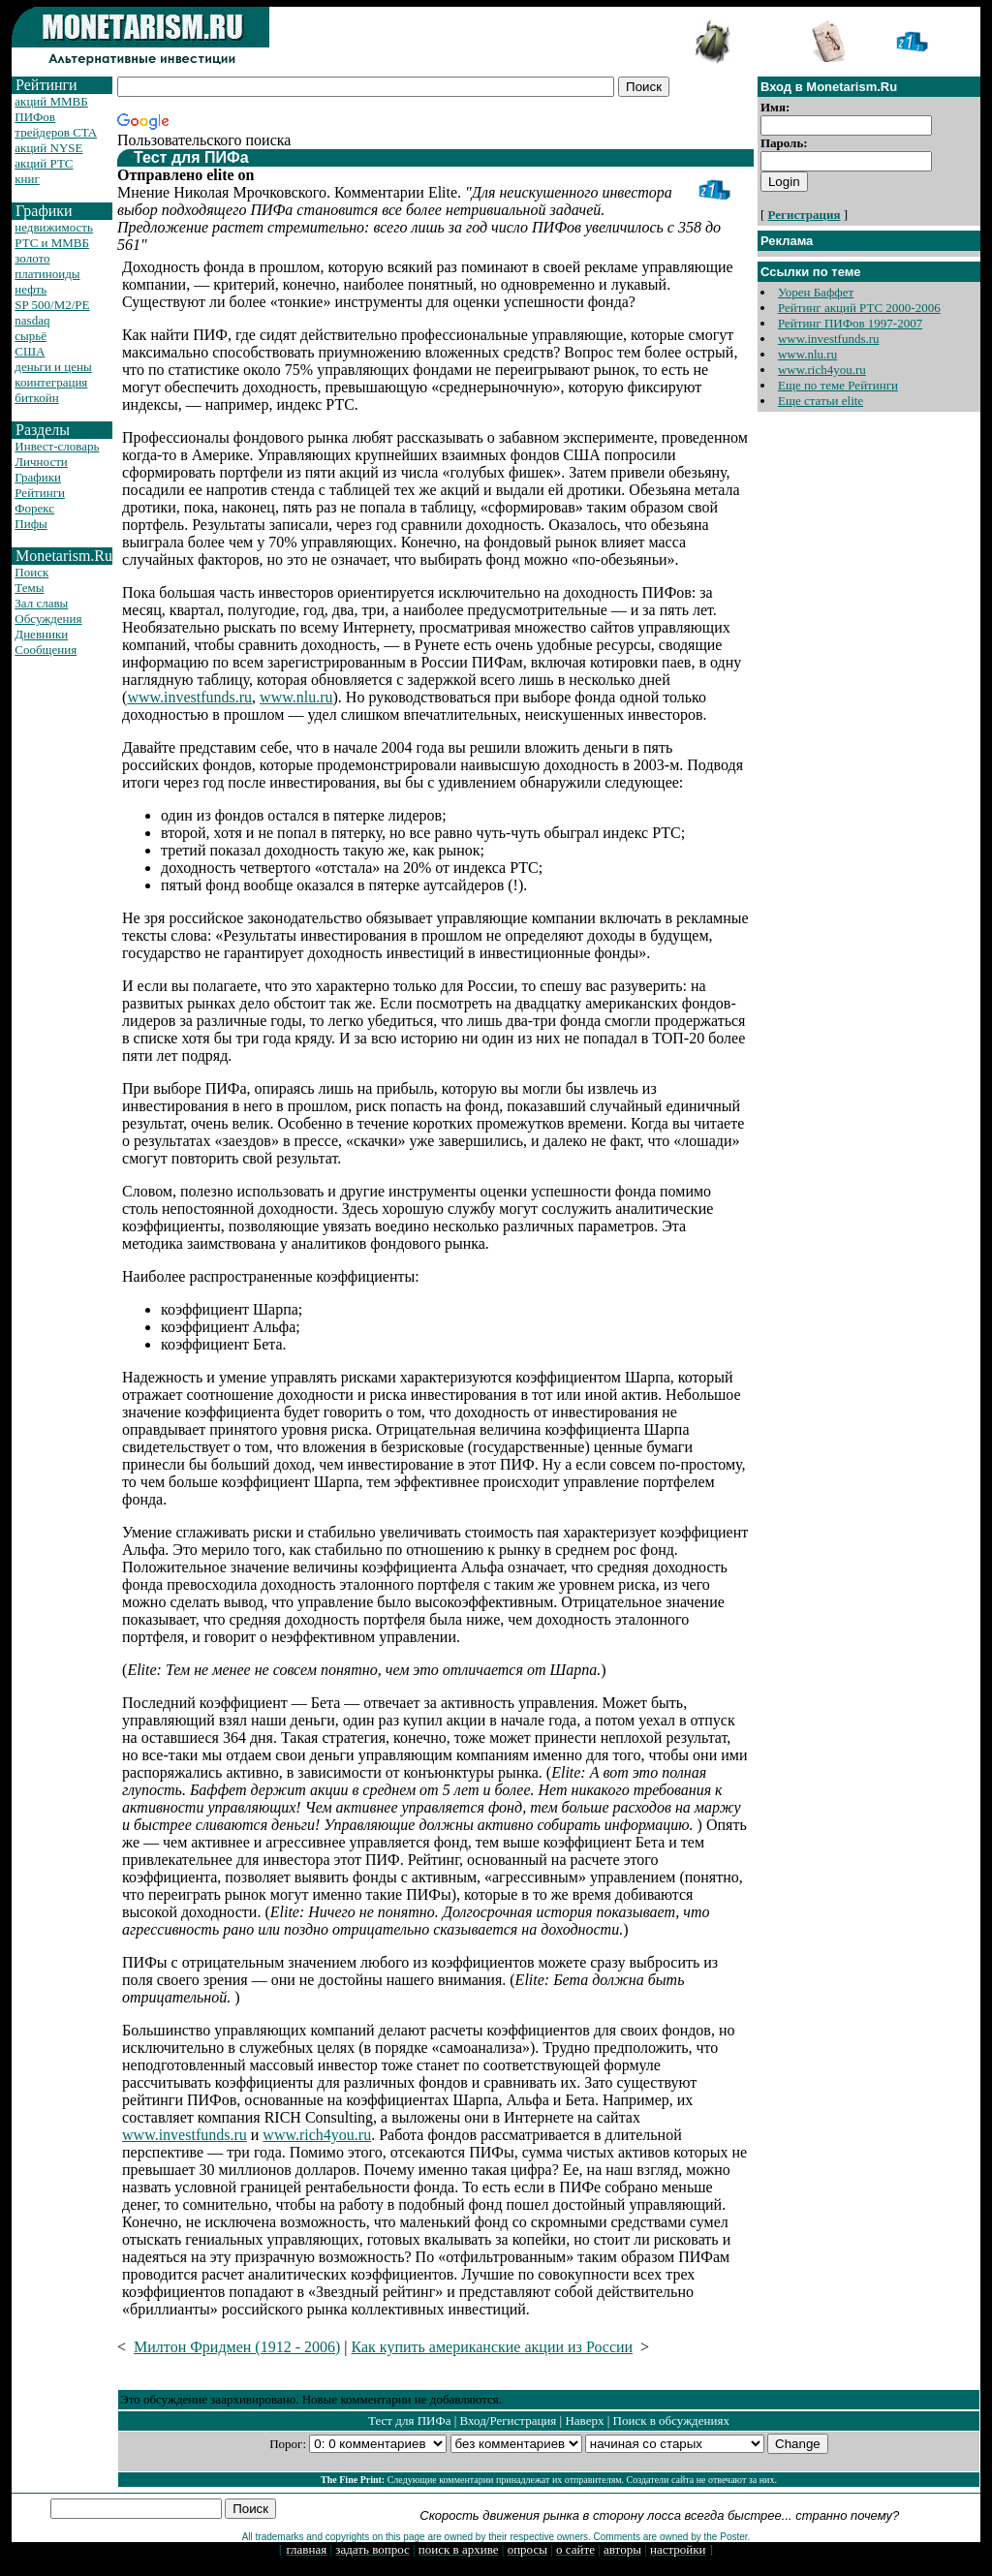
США (30, 351)
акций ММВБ (51, 101)
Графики (38, 477)
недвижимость (54, 227)
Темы (29, 587)
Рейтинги (40, 492)
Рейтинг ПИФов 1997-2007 (850, 323)
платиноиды (47, 273)
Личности (41, 461)
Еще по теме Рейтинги (838, 385)
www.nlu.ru (296, 697)
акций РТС (44, 163)
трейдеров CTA (56, 132)
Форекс (34, 508)
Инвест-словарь (57, 446)
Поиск (31, 572)
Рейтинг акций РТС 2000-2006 (859, 307)
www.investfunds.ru (189, 697)
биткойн (36, 397)
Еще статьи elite (820, 400)
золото (32, 258)
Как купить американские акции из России (493, 2347)
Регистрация (804, 214)
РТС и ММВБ (52, 242)
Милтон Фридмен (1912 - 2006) (237, 2347)
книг (27, 178)
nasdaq (32, 320)
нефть (30, 289)
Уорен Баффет (815, 292)
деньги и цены (53, 366)
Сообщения (46, 649)
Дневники (41, 634)
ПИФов (35, 116)
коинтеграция (51, 382)
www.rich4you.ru (317, 2134)
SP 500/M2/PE (52, 304)
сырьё (30, 335)
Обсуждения (48, 618)
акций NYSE (48, 147)
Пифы (31, 523)
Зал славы (41, 603)
